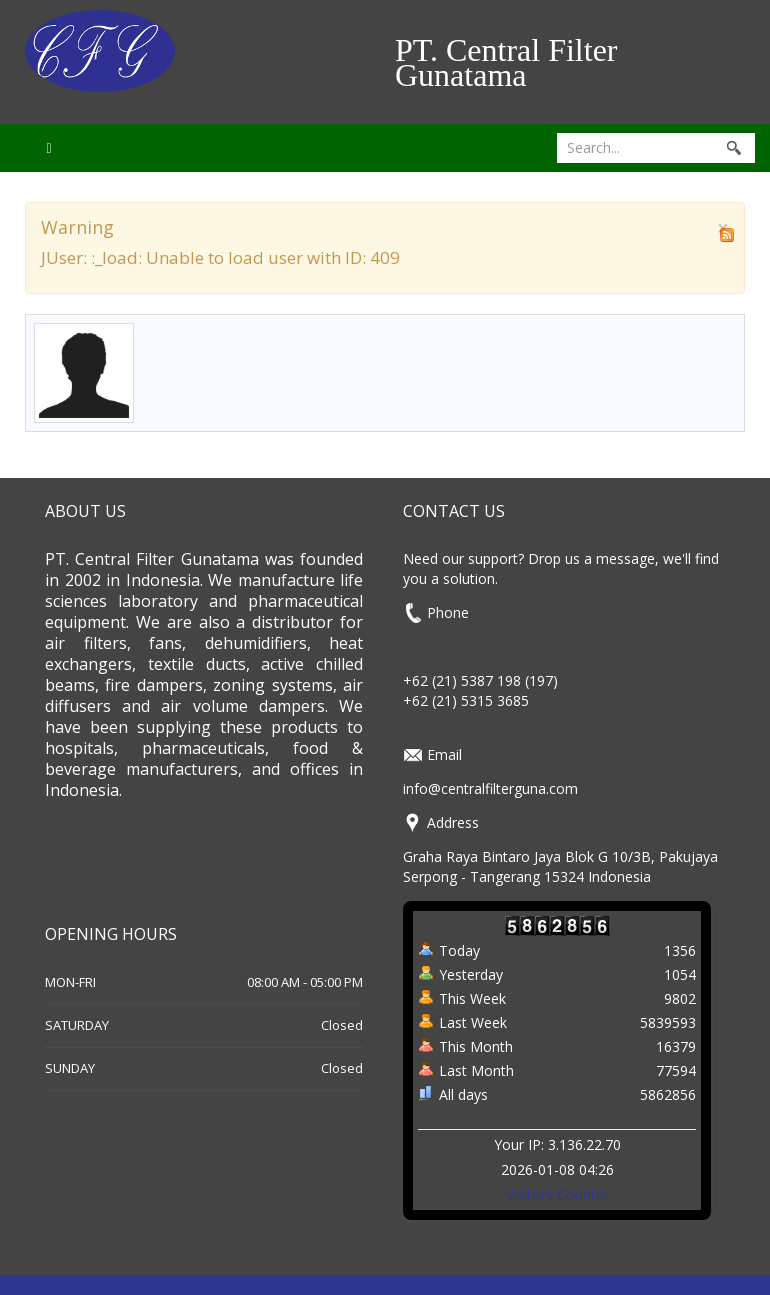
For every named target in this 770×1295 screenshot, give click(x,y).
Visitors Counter (557, 1194)
